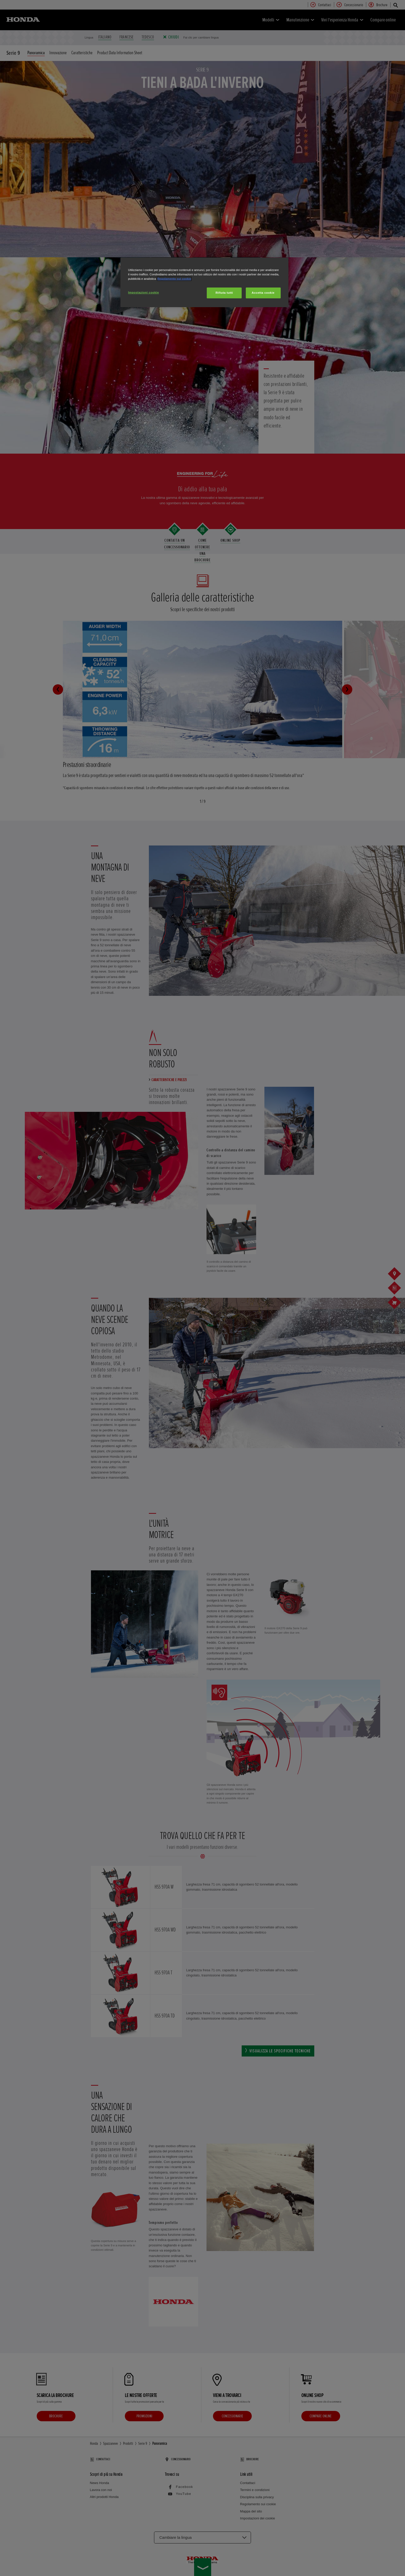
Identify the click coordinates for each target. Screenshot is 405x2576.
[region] (204, 282)
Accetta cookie (263, 292)
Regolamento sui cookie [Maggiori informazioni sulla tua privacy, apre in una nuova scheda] (174, 278)
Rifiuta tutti (224, 292)
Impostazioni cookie (143, 292)
